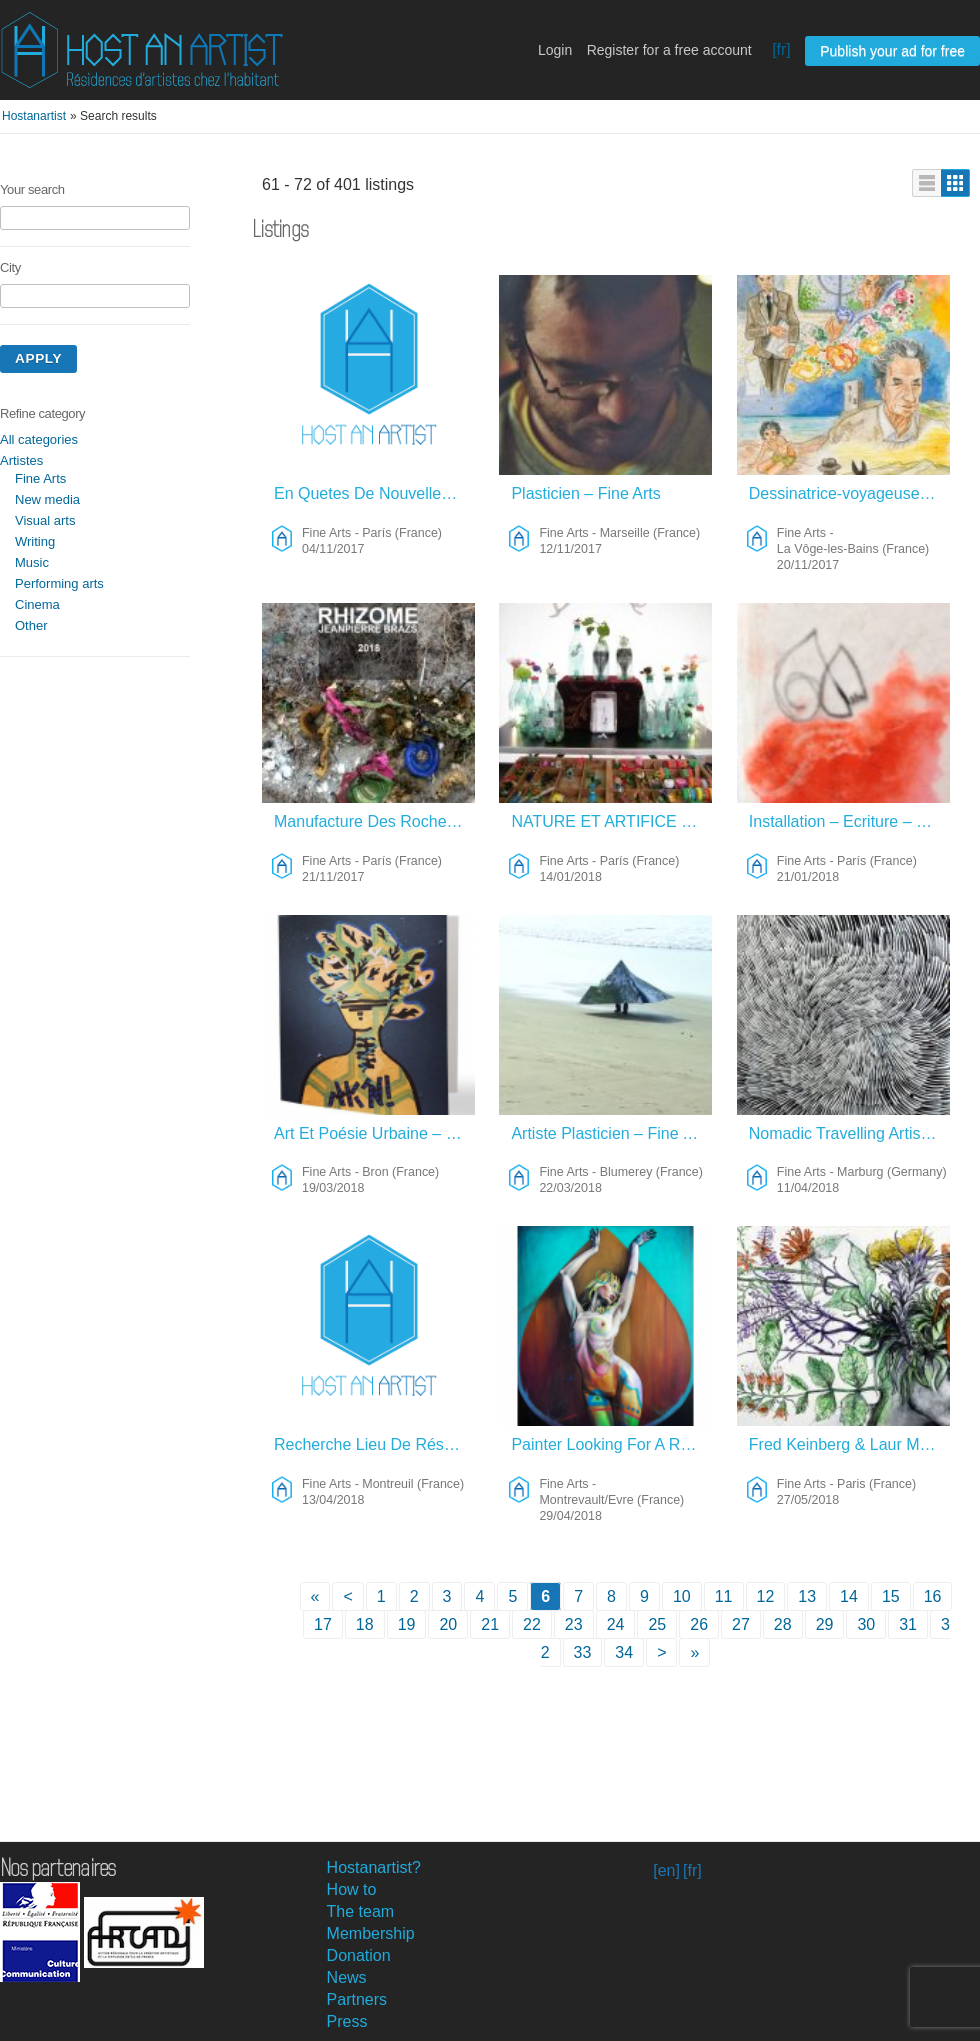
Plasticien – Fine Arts (585, 493)
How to (352, 1889)
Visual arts (45, 520)
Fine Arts (40, 478)
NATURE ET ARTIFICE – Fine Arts (611, 821)
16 (933, 1596)
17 (323, 1624)
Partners (357, 1999)
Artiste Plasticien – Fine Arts (610, 1133)
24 (616, 1624)
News (347, 1977)
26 (699, 1624)
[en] (666, 1870)
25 (657, 1624)
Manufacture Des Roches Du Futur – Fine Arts (374, 821)
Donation (359, 1955)
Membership (371, 1933)
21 (490, 1624)
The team (361, 1911)
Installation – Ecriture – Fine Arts (849, 821)
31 (908, 1624)
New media (47, 499)
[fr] (781, 49)
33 (583, 1652)
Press (347, 2021)
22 (532, 1624)
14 (849, 1596)
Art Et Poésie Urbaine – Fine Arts (374, 1133)
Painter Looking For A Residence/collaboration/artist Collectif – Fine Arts (611, 1444)
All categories (39, 439)
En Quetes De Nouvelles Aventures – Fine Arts (374, 493)
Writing (35, 541)
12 (766, 1596)
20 (448, 1624)
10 (682, 1596)
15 (891, 1596)
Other (31, 625)
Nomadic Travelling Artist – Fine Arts (849, 1133)
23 (574, 1624)
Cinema (37, 604)
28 (783, 1624)
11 (724, 1596)
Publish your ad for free (892, 51)
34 (624, 1652)
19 (407, 1624)
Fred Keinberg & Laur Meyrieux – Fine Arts (849, 1444)
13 (807, 1596)
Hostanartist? (374, 1867)
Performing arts (59, 583)
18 (365, 1624)
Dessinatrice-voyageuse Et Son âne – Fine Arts (849, 493)
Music (32, 562)
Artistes (21, 460)
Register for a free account (669, 50)
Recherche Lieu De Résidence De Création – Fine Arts (374, 1444)
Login (555, 50)
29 (825, 1624)
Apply (38, 358)
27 (741, 1624)
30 (866, 1624)
